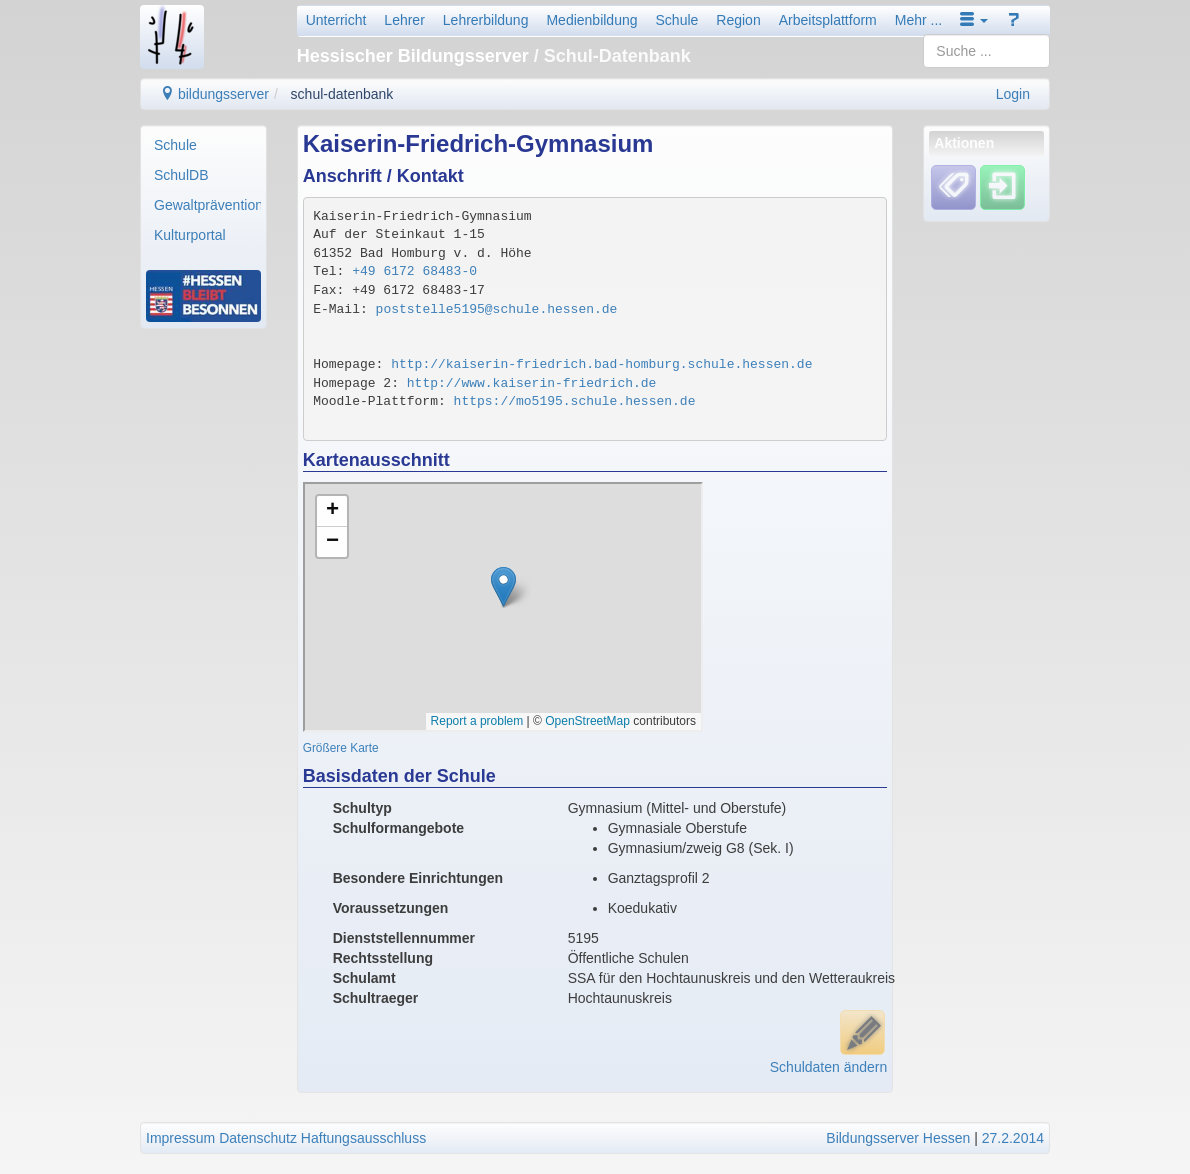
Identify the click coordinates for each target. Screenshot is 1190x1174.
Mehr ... (918, 20)
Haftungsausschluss (363, 1138)
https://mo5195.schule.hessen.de (575, 401)
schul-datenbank (342, 94)
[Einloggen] (1002, 187)
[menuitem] (203, 145)
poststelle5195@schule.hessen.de (497, 309)
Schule (677, 20)
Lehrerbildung (486, 20)
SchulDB (181, 175)
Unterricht (336, 20)
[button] (974, 20)
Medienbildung (591, 20)
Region (738, 20)
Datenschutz (258, 1138)
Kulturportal (190, 235)
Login (1013, 94)
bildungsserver (214, 94)
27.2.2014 (1013, 1138)
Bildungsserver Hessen (898, 1138)
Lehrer (404, 20)
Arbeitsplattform (828, 20)
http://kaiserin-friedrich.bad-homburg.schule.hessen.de (601, 364)
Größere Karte (341, 748)
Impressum (180, 1138)
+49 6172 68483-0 (414, 271)
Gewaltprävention (207, 205)
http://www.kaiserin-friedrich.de (532, 383)
